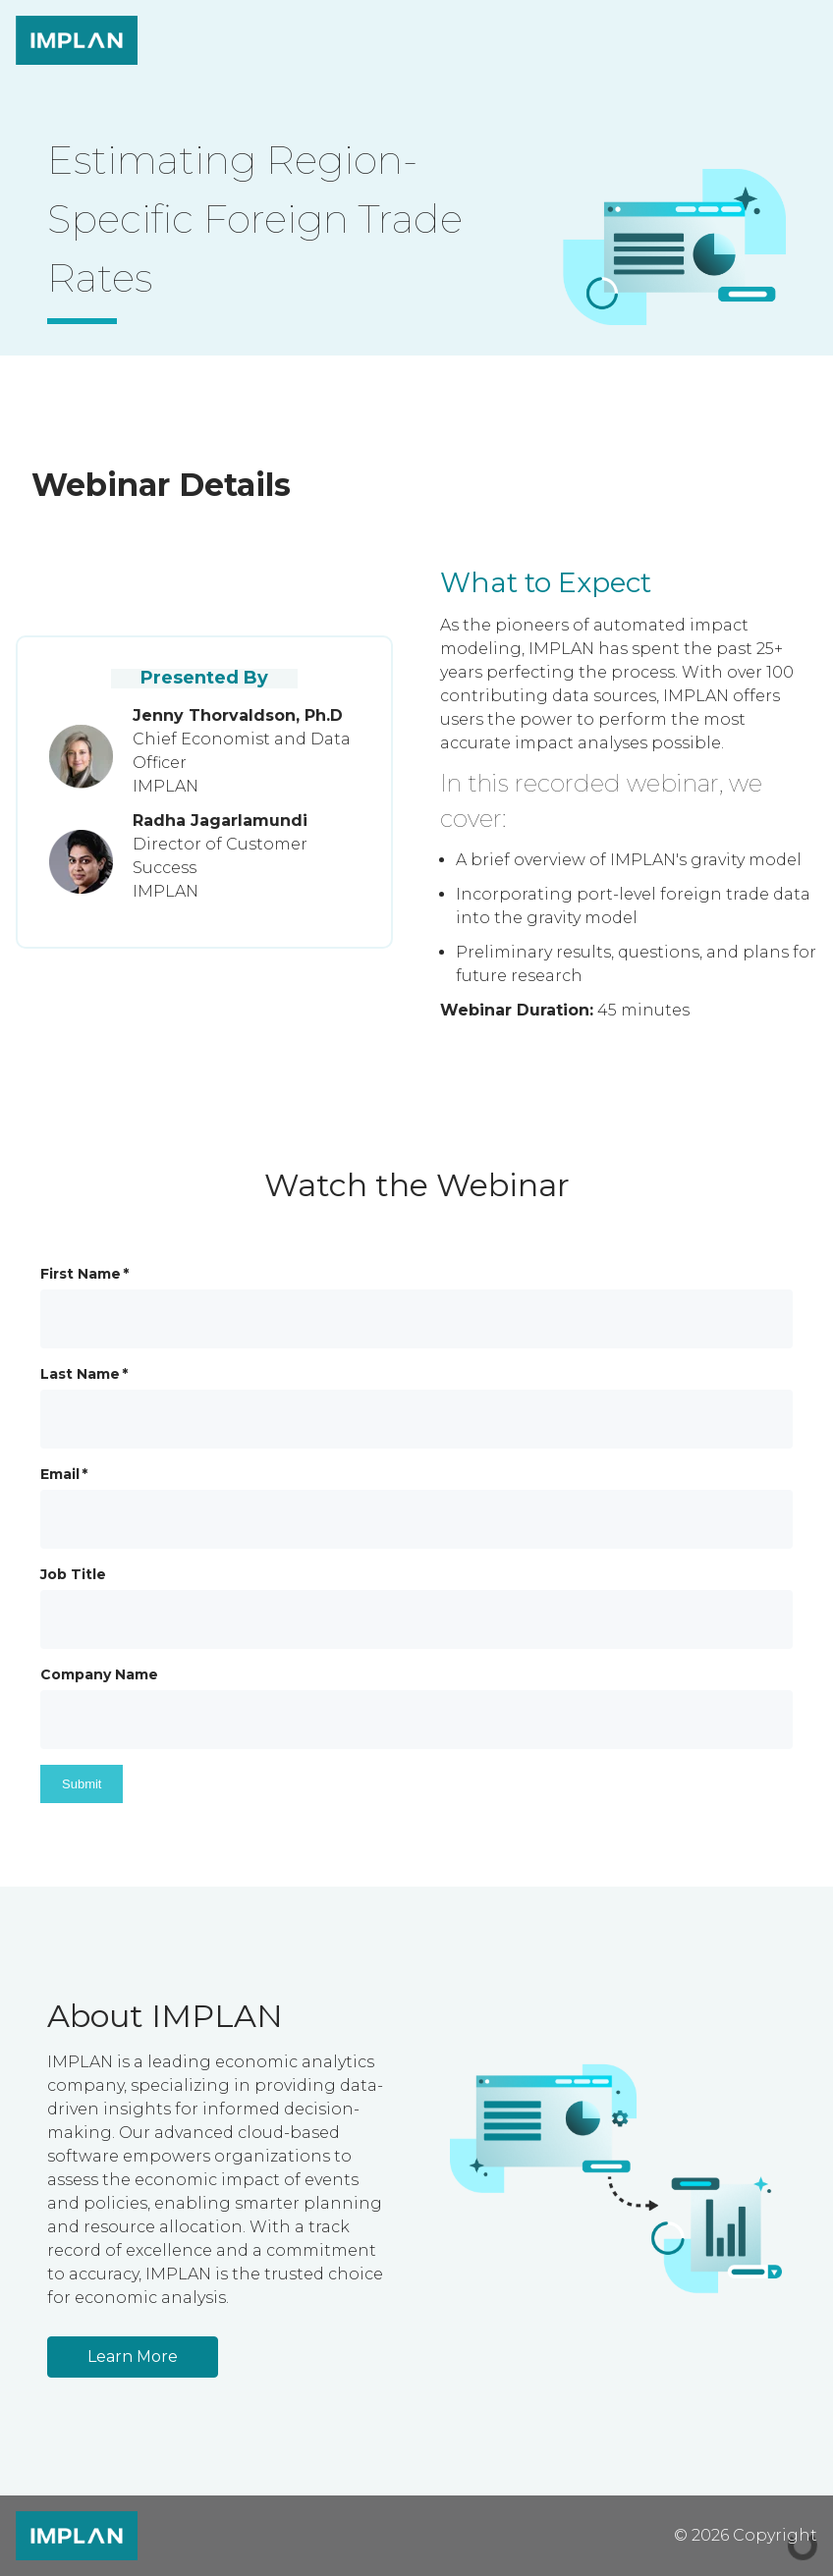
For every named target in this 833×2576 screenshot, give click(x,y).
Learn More (132, 2356)
